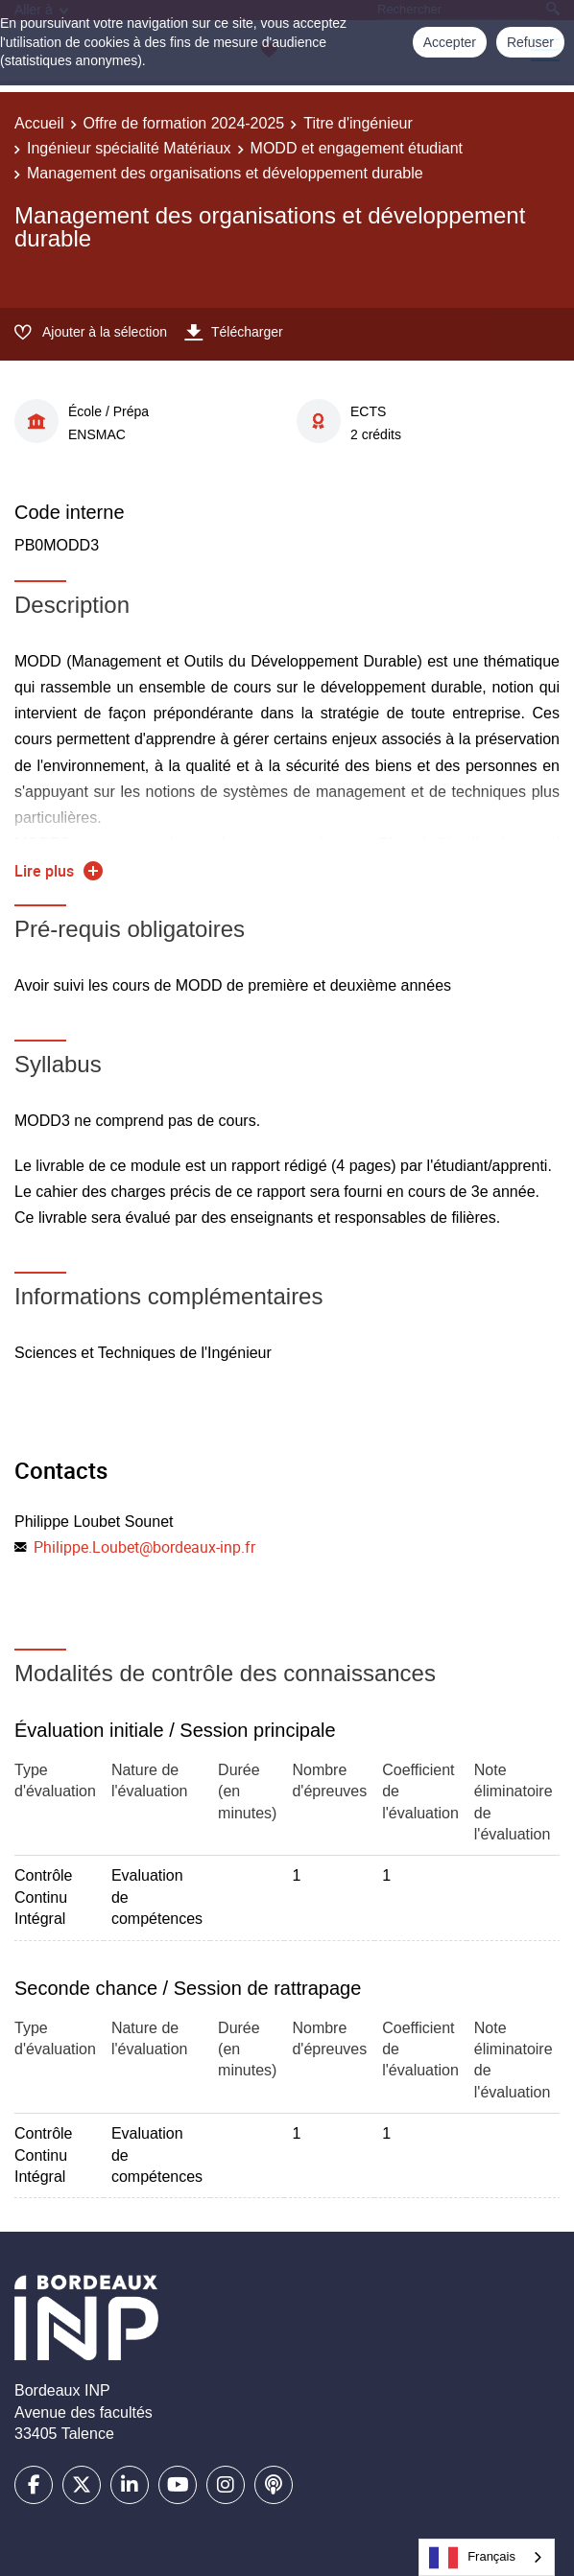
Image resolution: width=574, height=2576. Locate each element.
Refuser (530, 42)
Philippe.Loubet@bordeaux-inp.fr (144, 1546)
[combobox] (487, 2557)
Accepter (449, 42)
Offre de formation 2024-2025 (184, 123)
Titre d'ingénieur (358, 123)
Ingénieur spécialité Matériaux (129, 148)
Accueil (39, 123)
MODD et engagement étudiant (357, 148)
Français (472, 2557)
